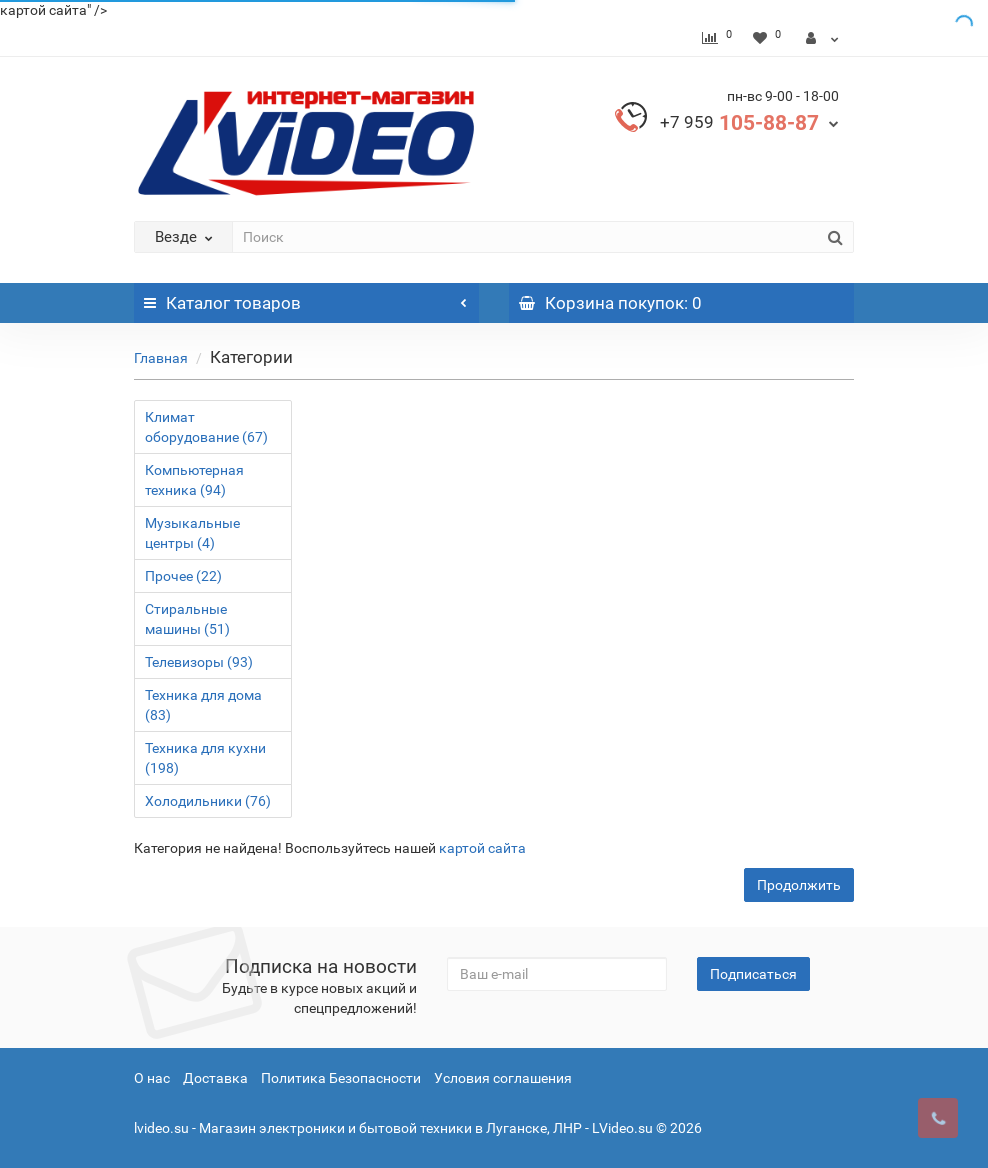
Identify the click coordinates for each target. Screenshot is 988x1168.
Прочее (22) (183, 576)
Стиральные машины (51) (187, 619)
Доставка (215, 1078)
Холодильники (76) (208, 801)
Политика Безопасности (341, 1078)
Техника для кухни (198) (205, 758)
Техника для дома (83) (203, 705)
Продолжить (799, 885)
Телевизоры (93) (199, 662)
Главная (161, 358)
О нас (152, 1078)
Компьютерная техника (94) (194, 480)
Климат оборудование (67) (206, 427)
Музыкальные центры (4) (192, 533)
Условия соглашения (503, 1078)
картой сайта (482, 848)
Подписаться (753, 974)
